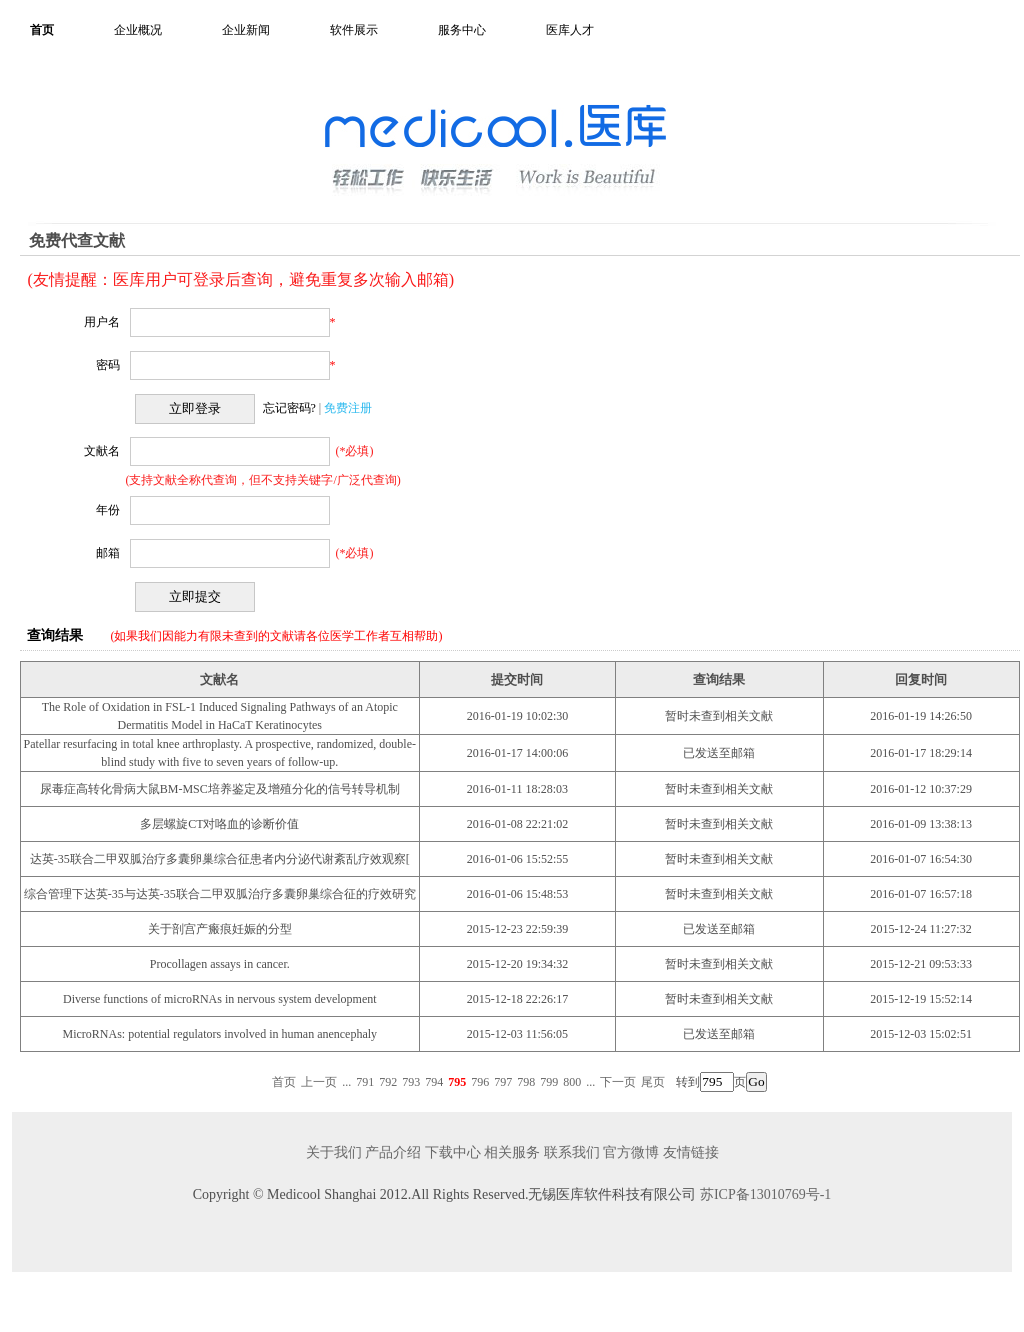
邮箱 (108, 553)
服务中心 (462, 30)
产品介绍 (393, 1152)
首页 (42, 30)
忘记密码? (289, 408)
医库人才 (570, 30)
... (346, 1082)
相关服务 (512, 1152)
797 (503, 1082)
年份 (108, 510)
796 (480, 1082)
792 (388, 1082)
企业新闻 (246, 30)
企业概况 (138, 30)
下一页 (618, 1082)
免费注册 (348, 408)
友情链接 (691, 1152)
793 (411, 1082)
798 (526, 1082)
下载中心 (453, 1152)
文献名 (102, 451)
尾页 (653, 1082)
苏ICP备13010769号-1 (765, 1194)
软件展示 (354, 30)
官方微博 (631, 1152)
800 (572, 1082)
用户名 (102, 322)
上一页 (319, 1082)
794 (434, 1082)
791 (365, 1082)
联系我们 (572, 1152)
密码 (108, 365)
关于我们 (334, 1152)
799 (549, 1082)
